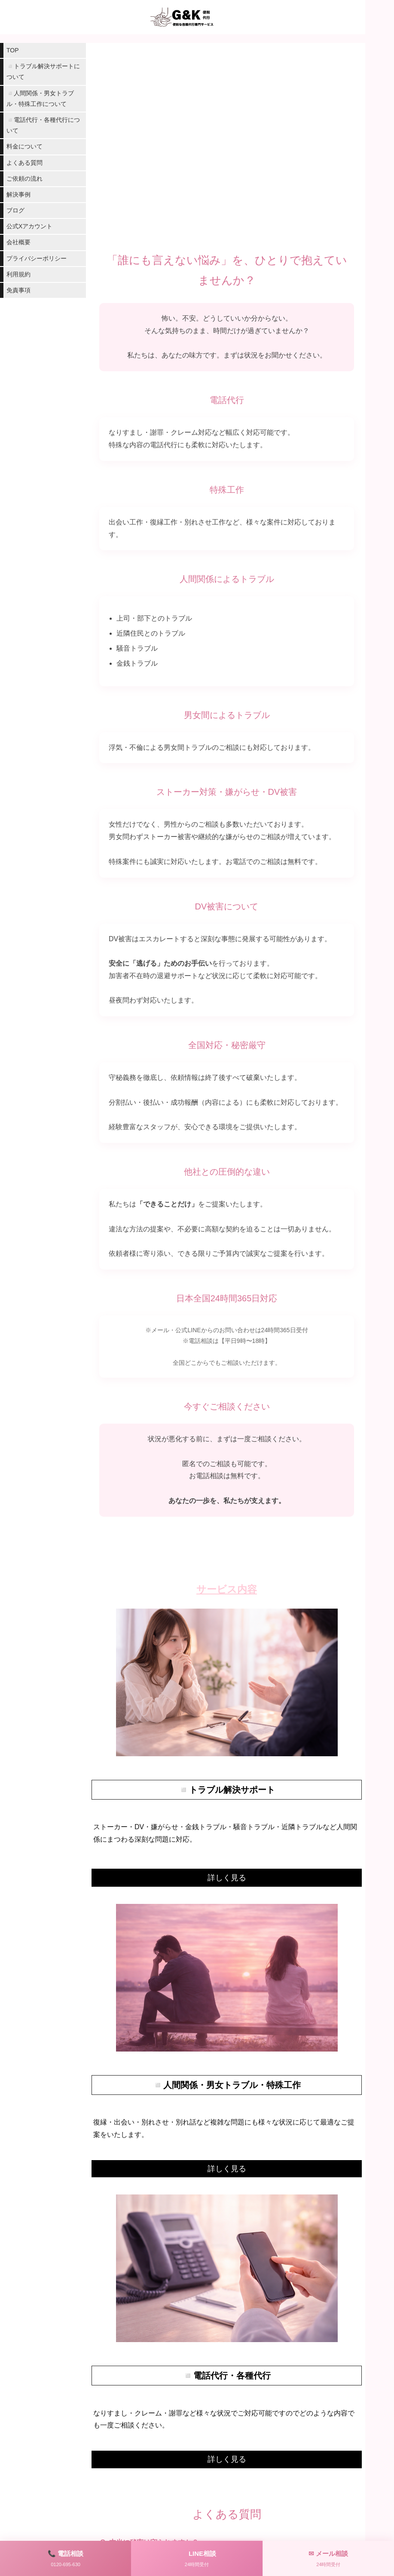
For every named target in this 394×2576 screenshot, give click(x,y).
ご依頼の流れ (24, 178)
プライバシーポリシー (36, 258)
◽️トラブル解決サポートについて (43, 71)
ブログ (15, 210)
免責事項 (18, 290)
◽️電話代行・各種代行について (43, 125)
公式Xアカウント (29, 226)
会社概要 (18, 242)
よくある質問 (24, 162)
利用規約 (18, 274)
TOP (12, 50)
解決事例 (18, 194)
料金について (24, 146)
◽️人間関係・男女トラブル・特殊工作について (40, 98)
